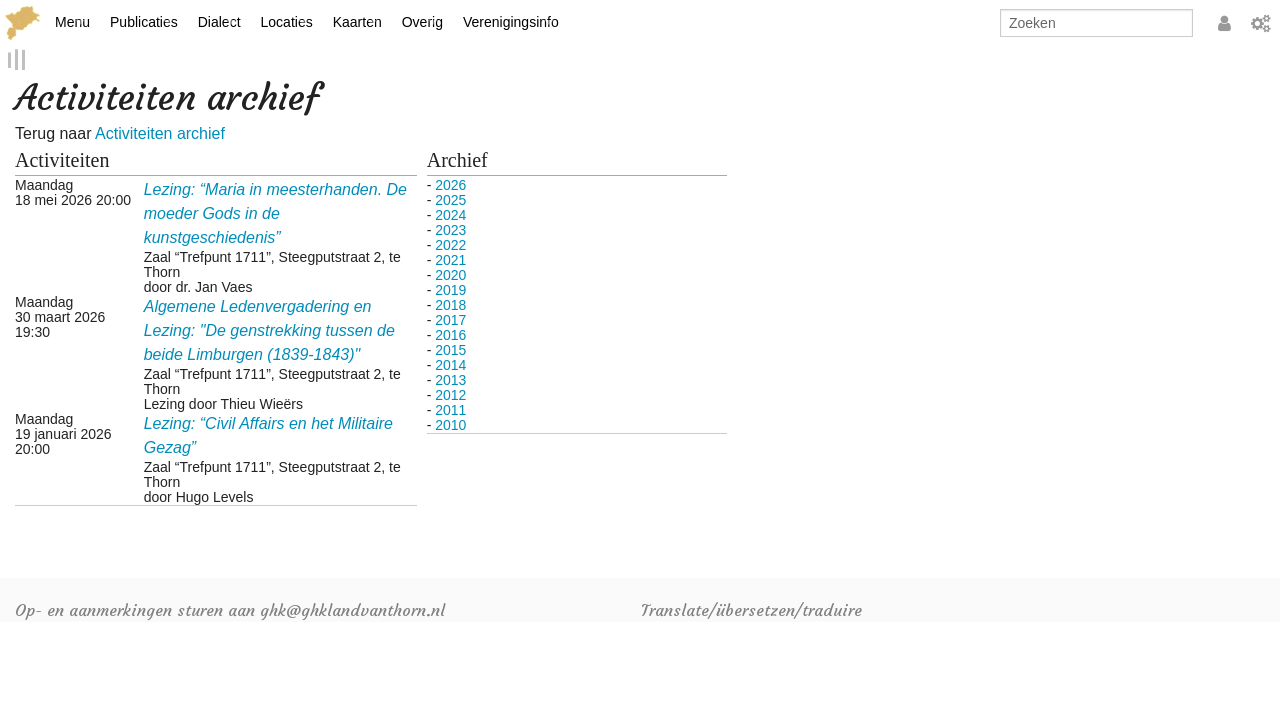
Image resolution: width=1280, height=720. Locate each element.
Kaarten (357, 22)
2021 (450, 259)
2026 (450, 184)
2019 (450, 289)
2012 (450, 394)
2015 (450, 349)
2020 (450, 274)
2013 (450, 379)
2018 (450, 304)
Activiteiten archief (160, 133)
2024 (450, 214)
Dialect (219, 22)
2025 (450, 199)
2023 (450, 229)
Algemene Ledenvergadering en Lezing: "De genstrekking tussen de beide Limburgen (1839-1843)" (269, 329)
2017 (450, 319)
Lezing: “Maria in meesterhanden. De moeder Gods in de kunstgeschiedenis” (275, 212)
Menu (72, 22)
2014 (450, 364)
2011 (450, 409)
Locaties (287, 22)
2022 (450, 244)
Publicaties (144, 22)
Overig (422, 22)
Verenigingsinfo (511, 22)
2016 (450, 334)
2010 (450, 424)
